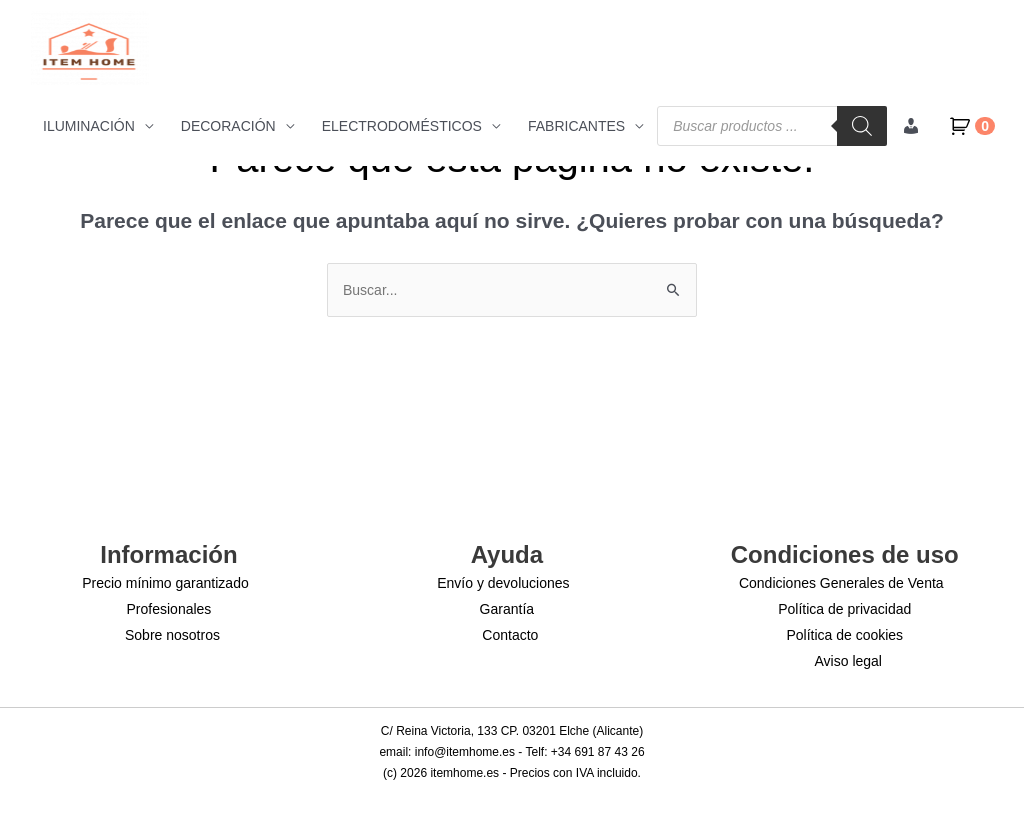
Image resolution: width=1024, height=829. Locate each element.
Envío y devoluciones (503, 583)
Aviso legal (848, 661)
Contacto (510, 635)
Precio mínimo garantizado (165, 583)
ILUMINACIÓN (89, 126)
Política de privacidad (844, 609)
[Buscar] (862, 126)
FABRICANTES (576, 126)
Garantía (507, 609)
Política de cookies (844, 635)
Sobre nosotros (172, 635)
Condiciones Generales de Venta (841, 583)
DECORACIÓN (228, 126)
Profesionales (169, 609)
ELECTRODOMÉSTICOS (402, 126)
